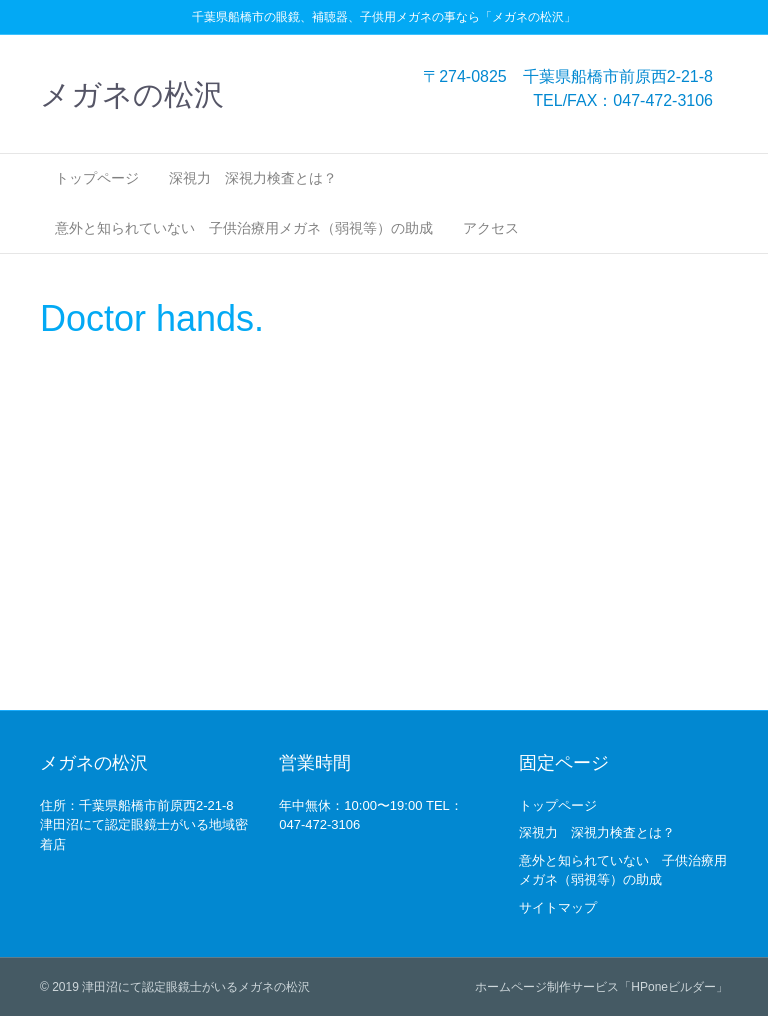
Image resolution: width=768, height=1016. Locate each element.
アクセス (491, 228)
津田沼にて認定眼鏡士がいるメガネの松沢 (196, 987)
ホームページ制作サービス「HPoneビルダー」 (601, 987)
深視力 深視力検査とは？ (253, 178)
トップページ (97, 178)
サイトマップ (558, 907)
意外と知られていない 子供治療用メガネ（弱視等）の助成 (244, 228)
